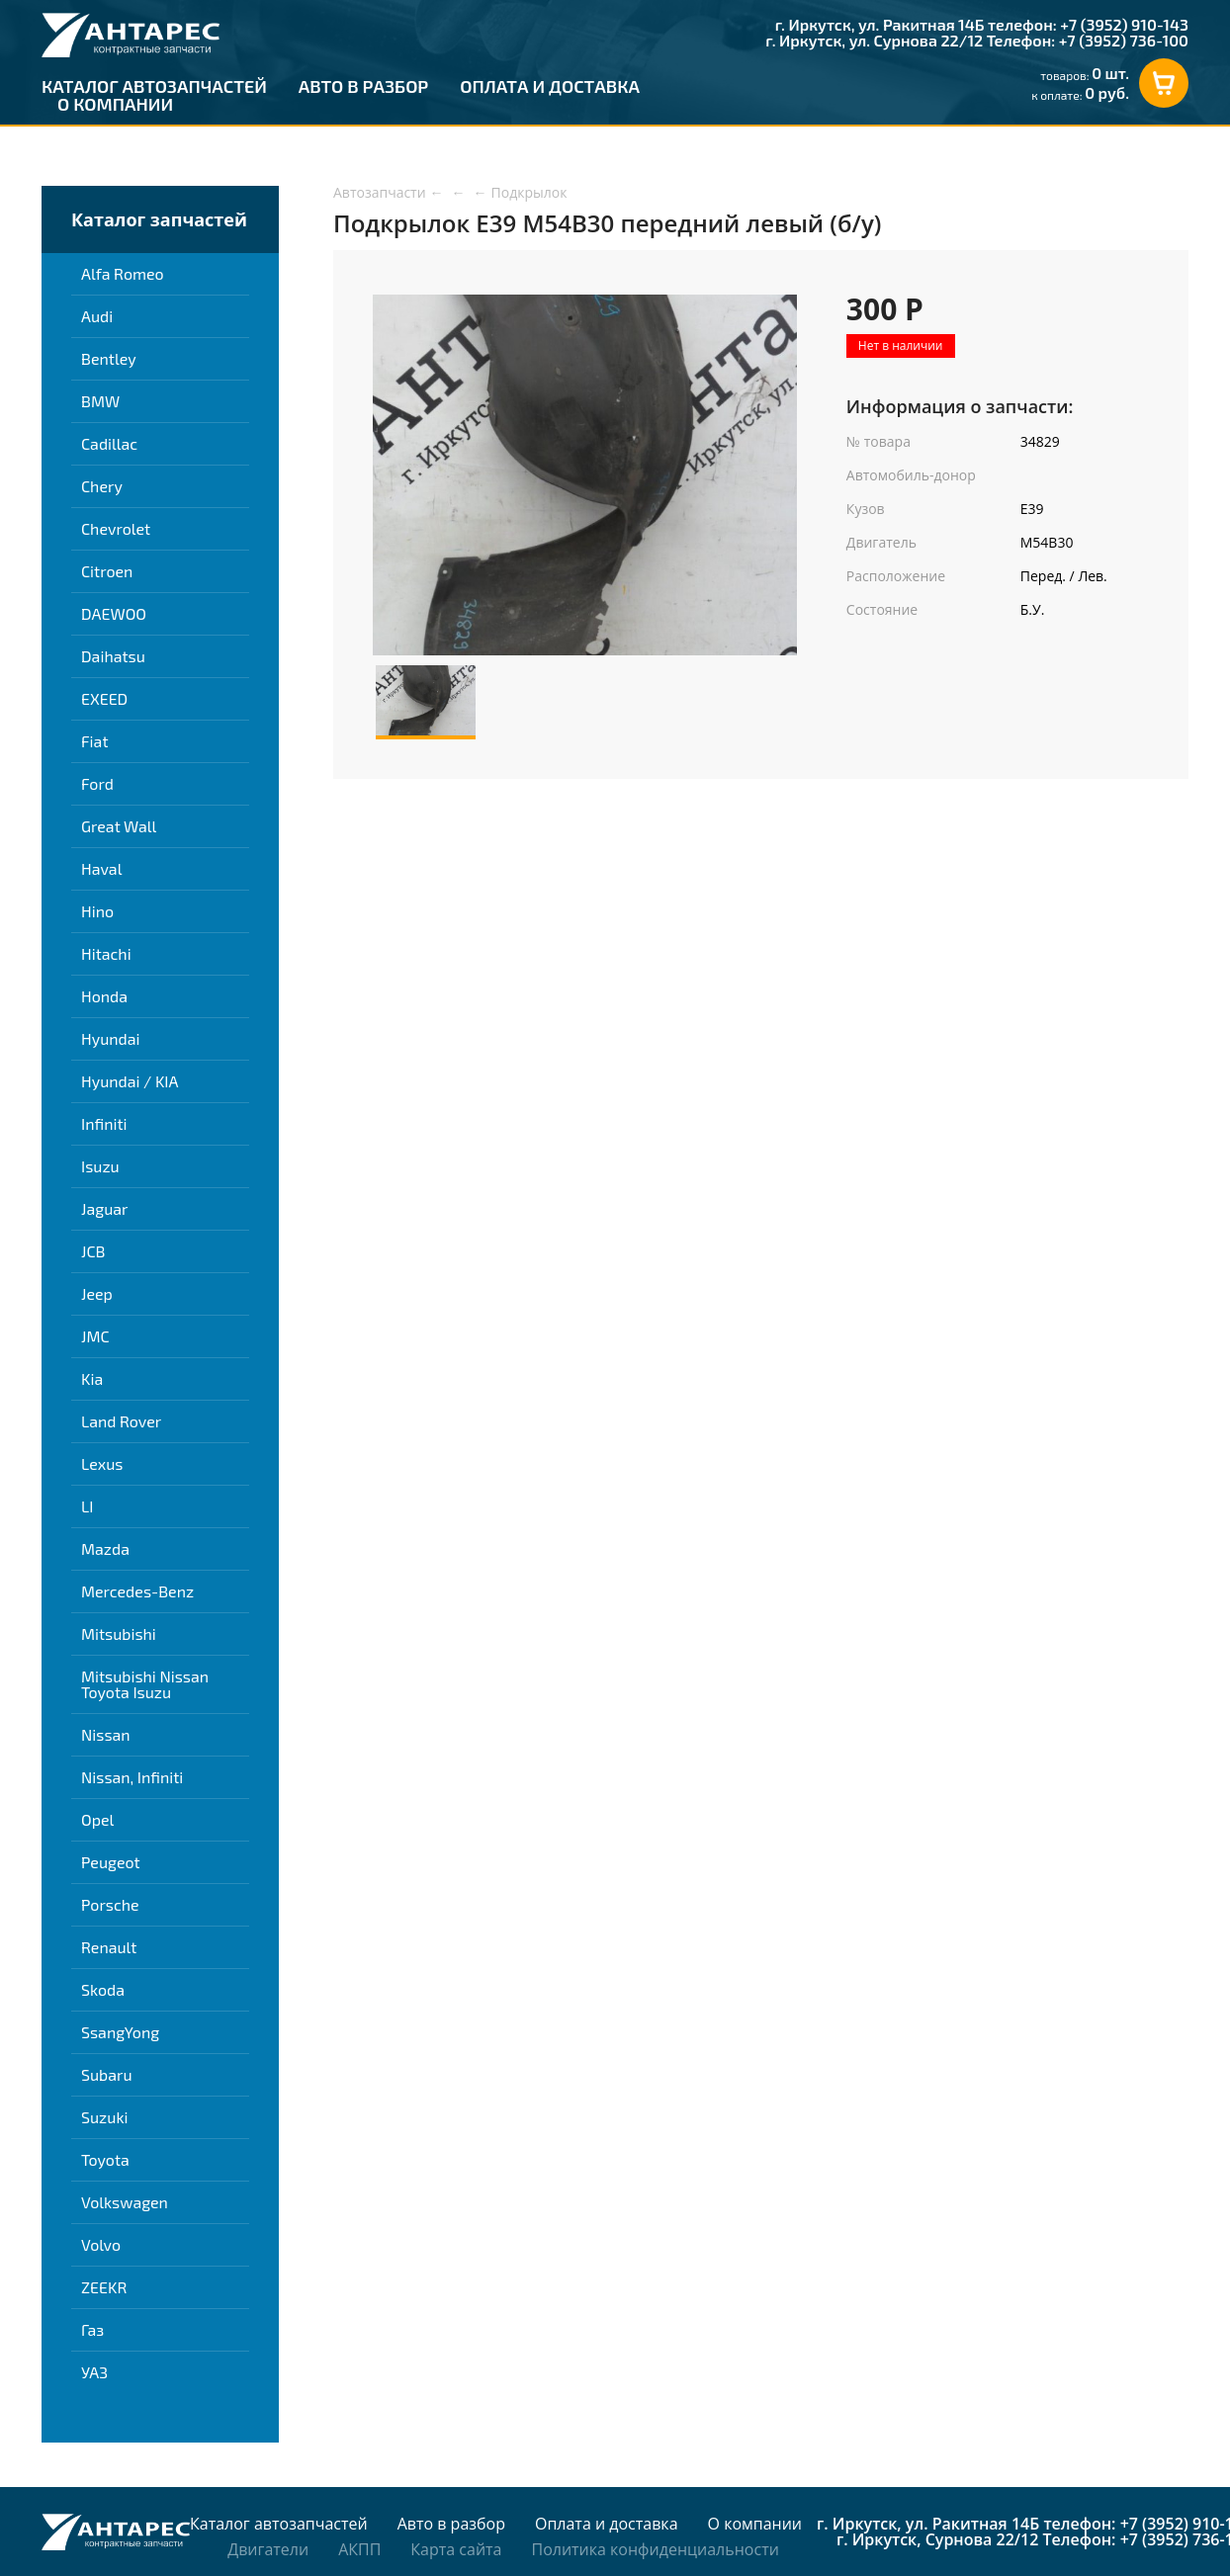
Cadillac (109, 443)
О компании (115, 104)
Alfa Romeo (122, 273)
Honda (104, 996)
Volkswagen (124, 2201)
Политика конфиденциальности (654, 2549)
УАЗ (94, 2371)
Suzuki (105, 2116)
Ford (97, 783)
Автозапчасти (379, 193)
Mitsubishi (118, 1633)
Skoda (103, 1989)
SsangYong (120, 2031)
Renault (108, 1946)
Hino (97, 911)
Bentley (108, 358)
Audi (97, 315)
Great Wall (118, 825)
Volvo (101, 2244)
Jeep (97, 1293)
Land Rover (121, 1421)
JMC (95, 1336)
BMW (100, 400)
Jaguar (104, 1208)
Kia (92, 1378)
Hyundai (110, 1038)
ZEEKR (104, 2286)
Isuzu (100, 1166)
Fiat (94, 740)
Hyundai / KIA (130, 1081)
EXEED (104, 698)
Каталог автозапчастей (154, 86)
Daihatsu (113, 655)
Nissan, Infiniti (132, 1776)
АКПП (359, 2549)
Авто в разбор (363, 86)
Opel (97, 1819)
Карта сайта (455, 2549)
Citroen (106, 570)
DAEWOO (113, 613)
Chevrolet (115, 528)
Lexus (102, 1463)
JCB (93, 1251)
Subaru (106, 2074)
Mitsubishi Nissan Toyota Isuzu (145, 1684)
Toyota (105, 2159)
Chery (102, 485)
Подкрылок (529, 193)
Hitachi (106, 953)
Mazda (105, 1548)
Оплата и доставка (550, 86)
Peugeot (110, 1861)
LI (87, 1506)
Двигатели (267, 2549)
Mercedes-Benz (137, 1591)
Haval (101, 868)
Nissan (106, 1734)
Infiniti (104, 1123)
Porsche (110, 1904)
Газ (92, 2329)
